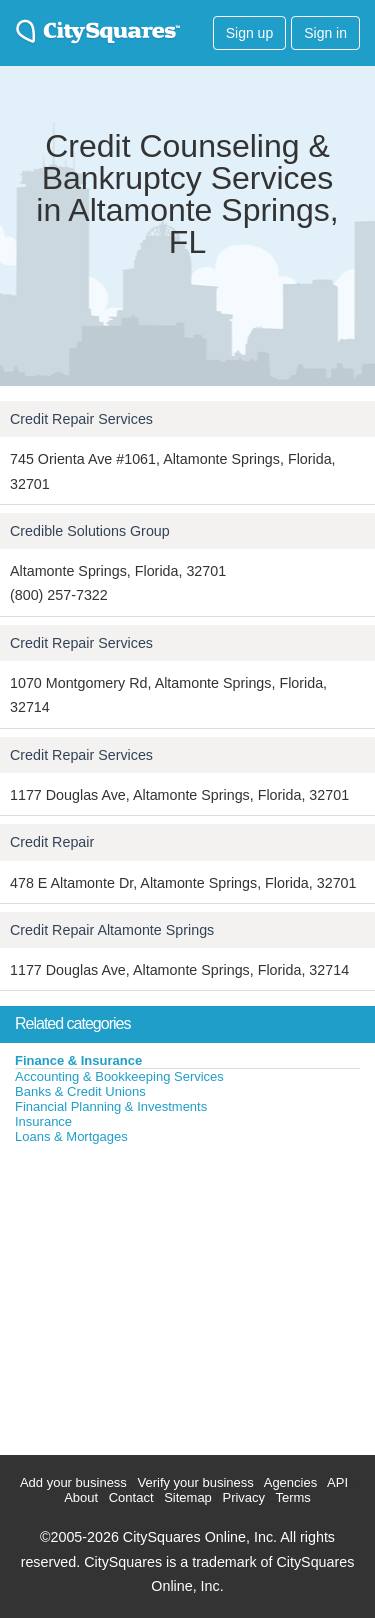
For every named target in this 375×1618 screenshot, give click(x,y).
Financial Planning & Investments (111, 1106)
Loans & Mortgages (71, 1136)
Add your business (73, 1482)
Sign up (249, 33)
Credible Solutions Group (90, 531)
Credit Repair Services (81, 419)
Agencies (290, 1482)
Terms (292, 1497)
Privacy (243, 1497)
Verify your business (195, 1482)
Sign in (325, 33)
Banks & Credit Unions (80, 1091)
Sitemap (188, 1497)
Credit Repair (52, 842)
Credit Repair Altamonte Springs (112, 930)
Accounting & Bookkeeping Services (119, 1076)
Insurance (43, 1121)
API (337, 1482)
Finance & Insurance (78, 1060)
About (81, 1497)
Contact (131, 1497)
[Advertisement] (150, 1295)
